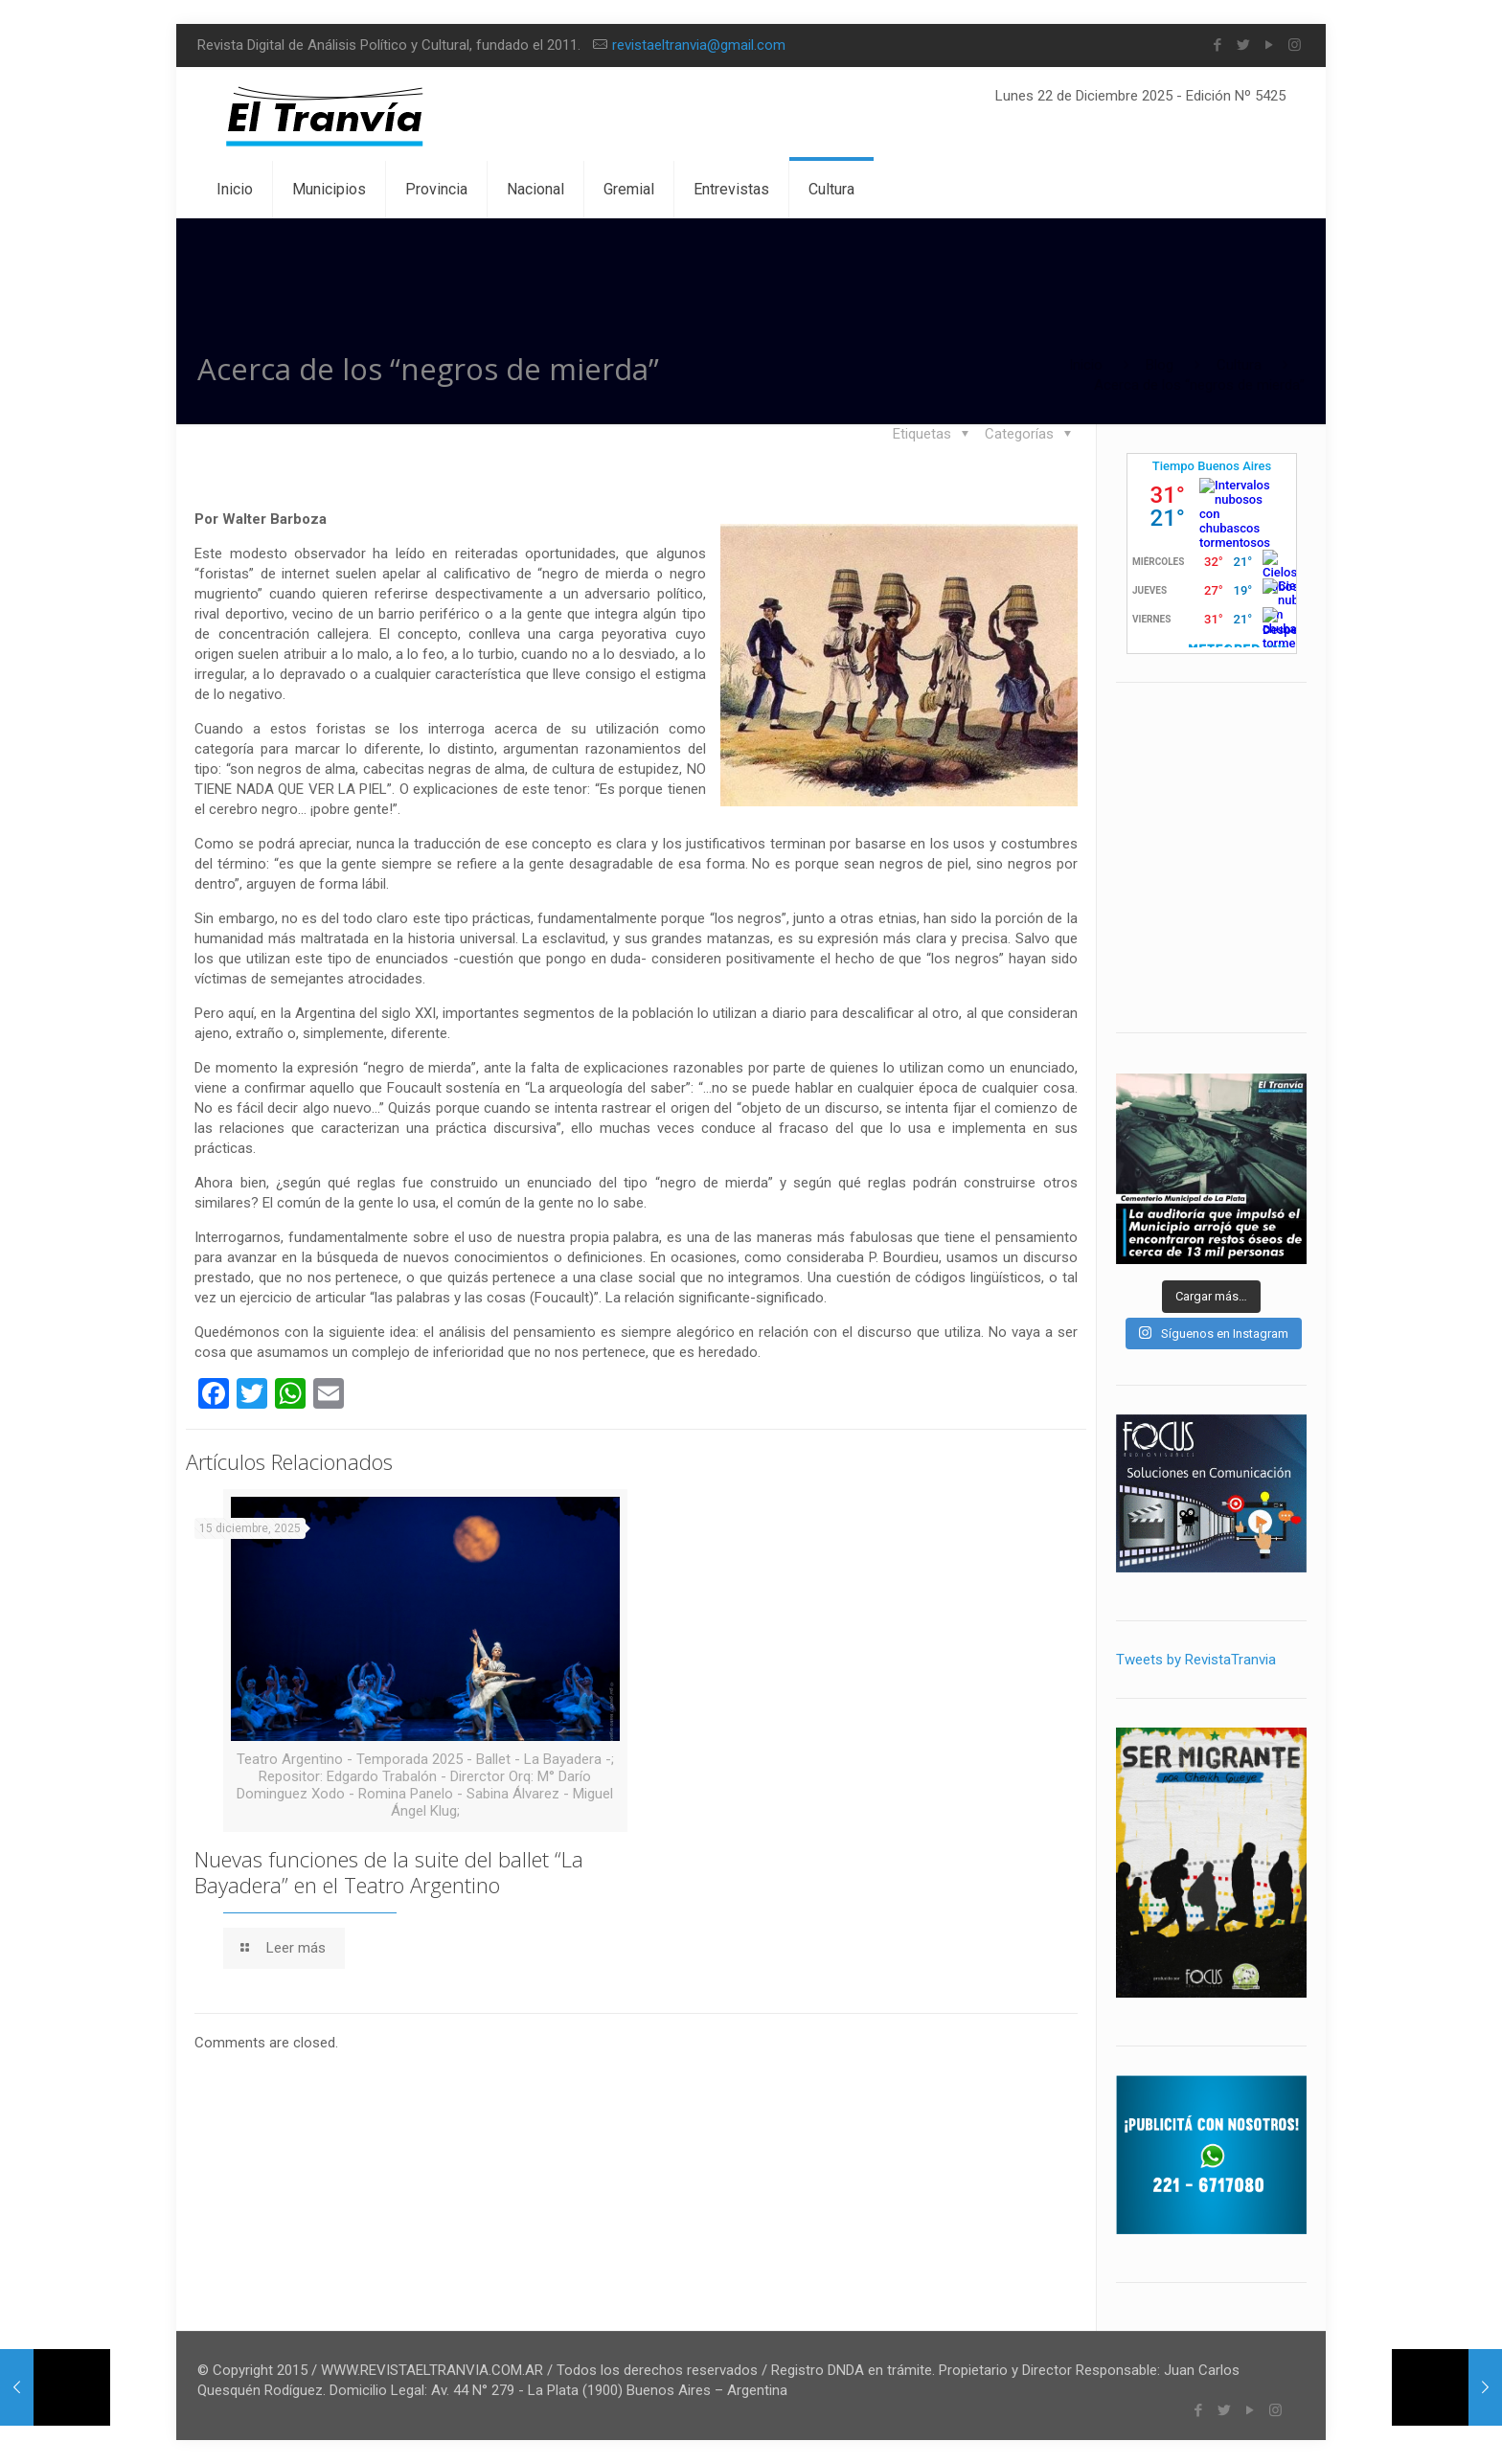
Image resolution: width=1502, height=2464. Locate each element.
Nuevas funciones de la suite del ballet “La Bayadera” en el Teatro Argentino (388, 1871)
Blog (1159, 364)
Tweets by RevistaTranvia (1196, 1659)
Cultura (1239, 364)
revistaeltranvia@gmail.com (698, 45)
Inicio (1086, 364)
